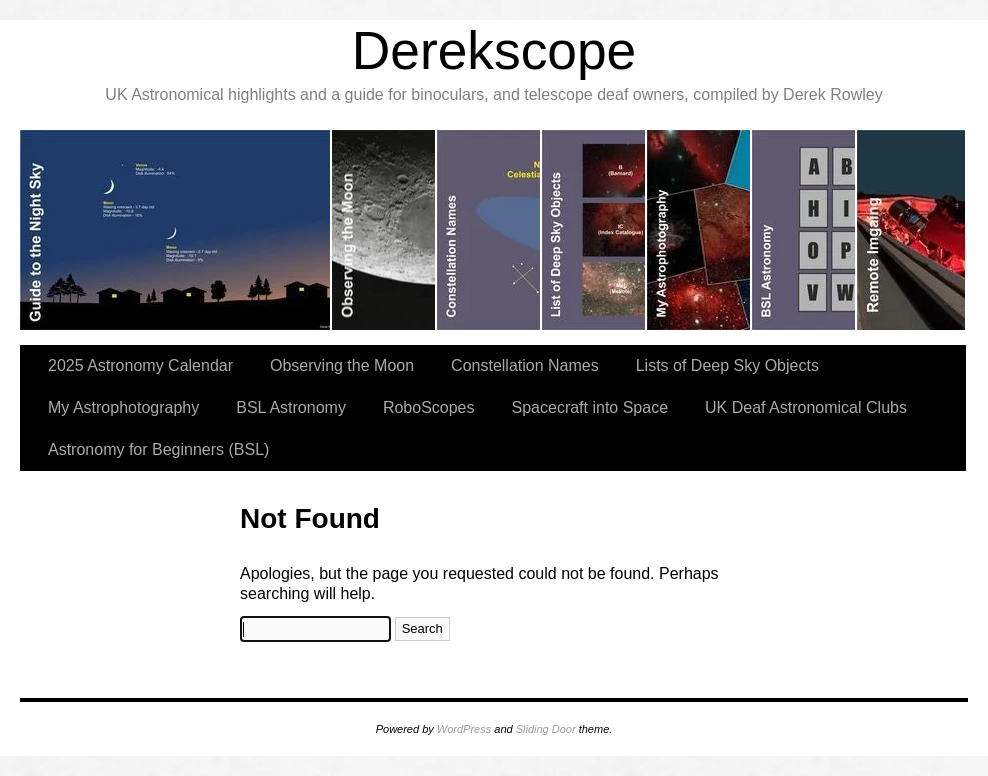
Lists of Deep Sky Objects (727, 365)
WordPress (464, 729)
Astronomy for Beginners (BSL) (158, 449)
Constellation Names (525, 365)
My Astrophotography (123, 407)
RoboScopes (429, 407)
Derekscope (494, 50)
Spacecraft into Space (590, 407)
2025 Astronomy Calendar (140, 365)
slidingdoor (176, 230)
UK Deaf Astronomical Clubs (806, 407)
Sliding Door (546, 729)
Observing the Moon (342, 365)
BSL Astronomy (291, 407)
